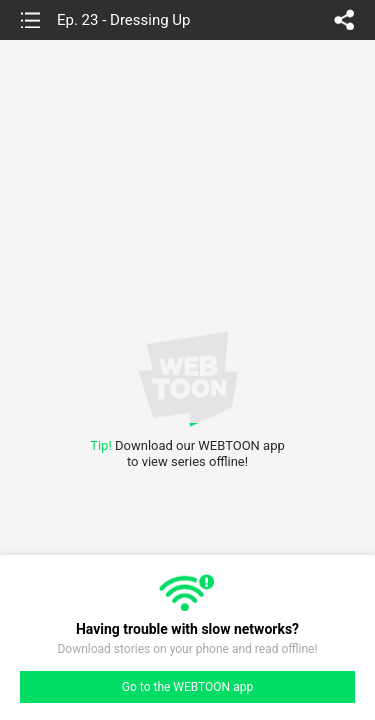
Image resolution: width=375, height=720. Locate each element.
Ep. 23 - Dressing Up (124, 20)
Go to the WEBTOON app (187, 687)
